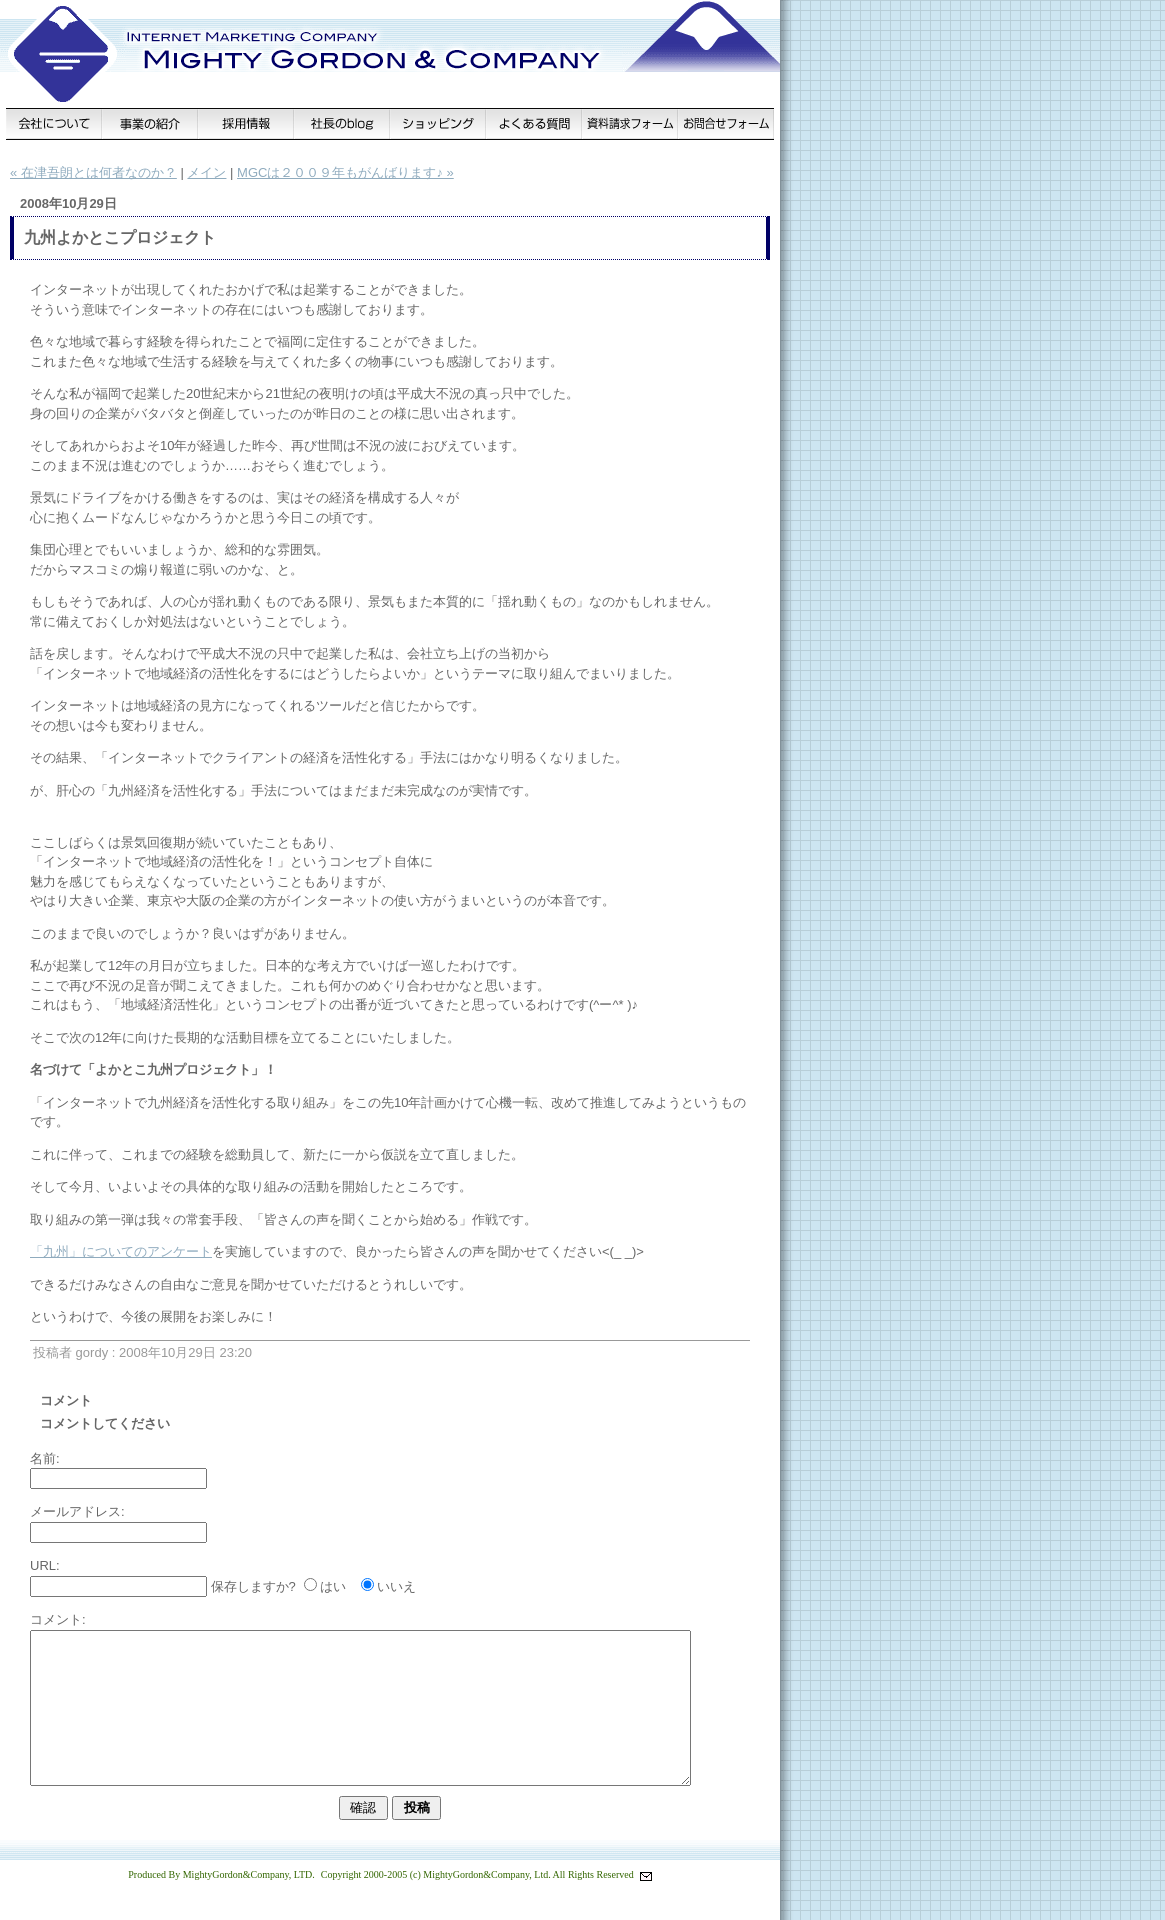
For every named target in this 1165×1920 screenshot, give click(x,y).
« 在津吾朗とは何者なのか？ (93, 172)
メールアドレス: (77, 1511)
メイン (206, 172)
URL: (45, 1565)
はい (333, 1586)
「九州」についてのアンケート (121, 1251)
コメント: (58, 1619)
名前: (45, 1458)
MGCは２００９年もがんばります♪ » (345, 172)
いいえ (396, 1586)
